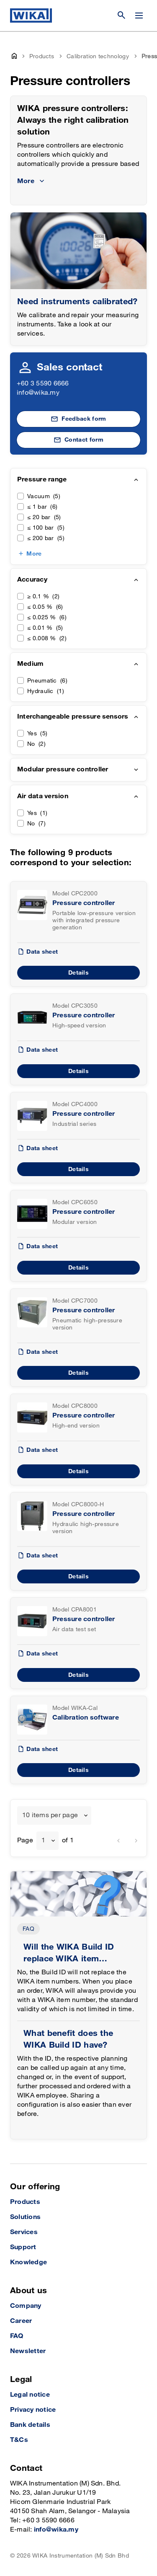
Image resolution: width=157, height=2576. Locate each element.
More (33, 553)
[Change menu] (139, 15)
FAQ (28, 1928)
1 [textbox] (43, 1840)
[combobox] (54, 1815)
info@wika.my (38, 393)
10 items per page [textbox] (50, 1815)
